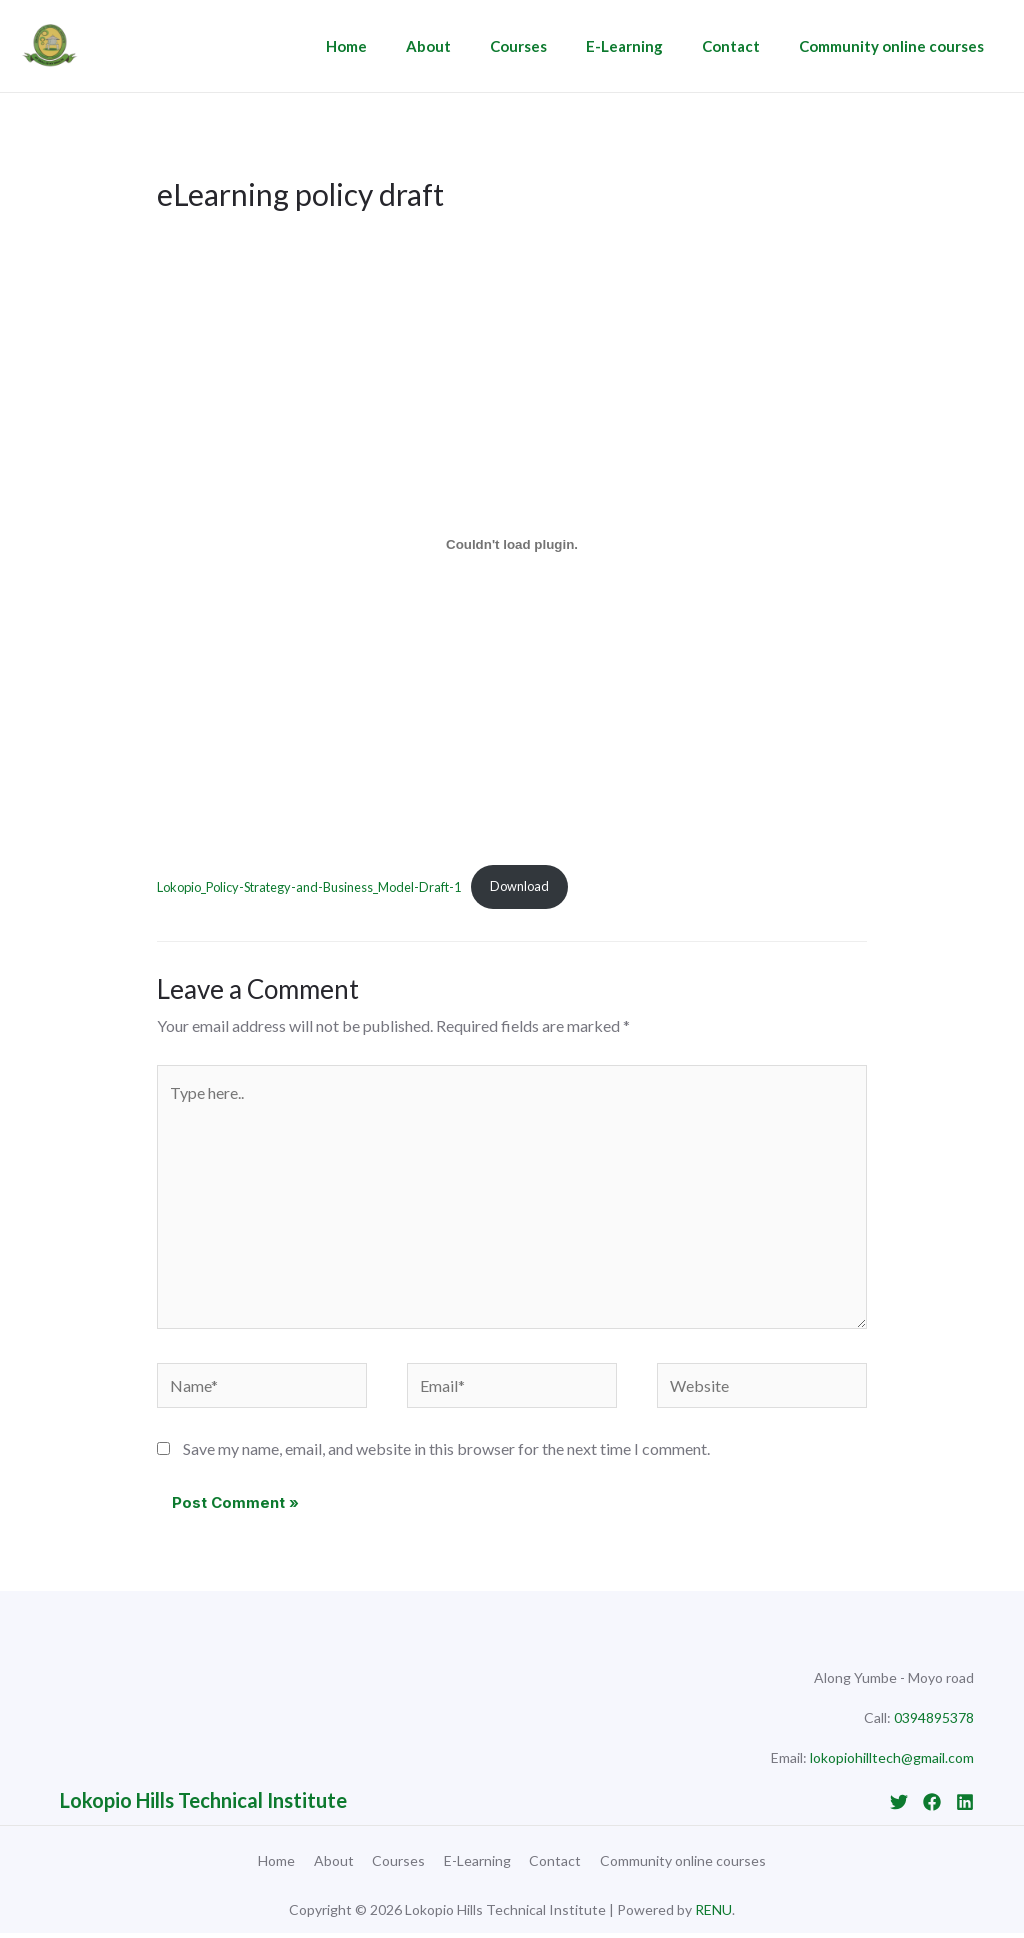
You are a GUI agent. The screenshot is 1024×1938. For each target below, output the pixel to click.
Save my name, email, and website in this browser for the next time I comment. (446, 1448)
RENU (713, 1914)
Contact (745, 46)
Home (396, 46)
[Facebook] (932, 1802)
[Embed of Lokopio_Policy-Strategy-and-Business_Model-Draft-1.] (512, 544)
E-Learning (647, 46)
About (469, 46)
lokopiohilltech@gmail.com (892, 1757)
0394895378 (934, 1717)
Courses (550, 46)
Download (519, 886)
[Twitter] (899, 1802)
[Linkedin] (965, 1802)
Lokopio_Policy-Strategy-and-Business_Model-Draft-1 (309, 886)
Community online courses (896, 46)
